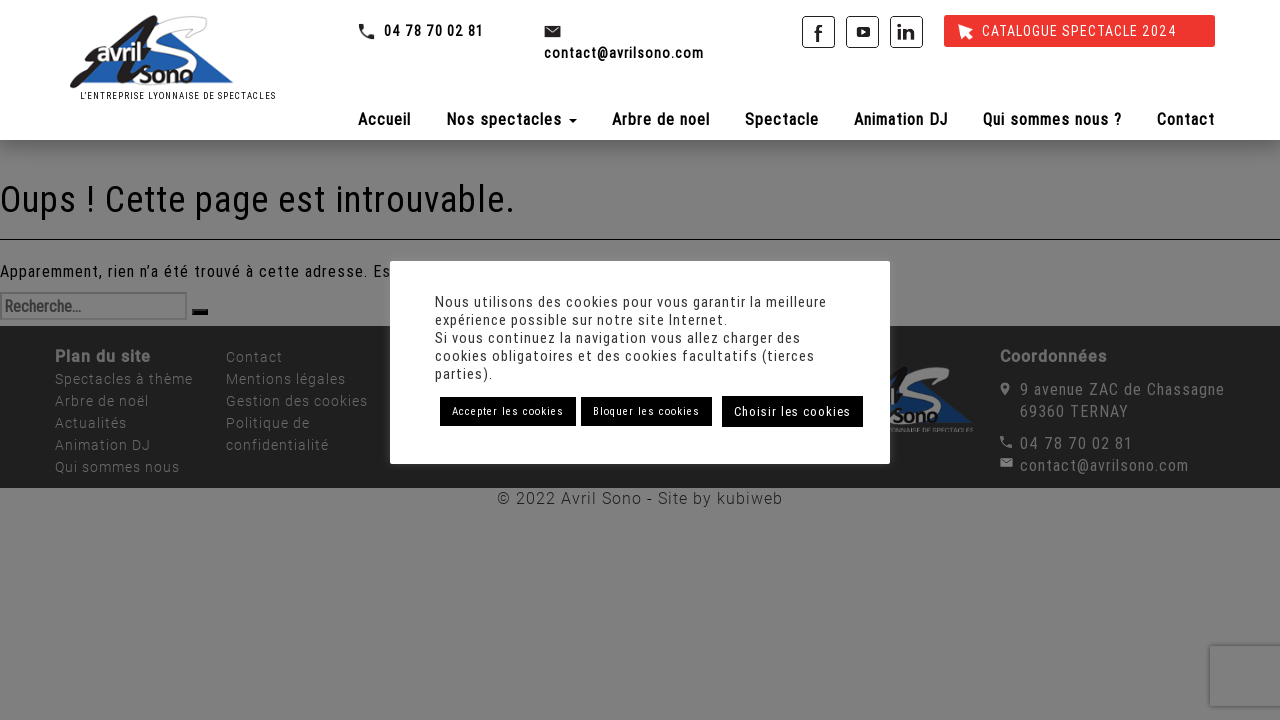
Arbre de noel (661, 119)
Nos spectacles (511, 119)
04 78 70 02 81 (434, 31)
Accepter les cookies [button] (508, 411)
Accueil (384, 119)
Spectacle (782, 119)
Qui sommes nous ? (1052, 119)
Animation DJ (901, 119)
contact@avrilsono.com (624, 53)
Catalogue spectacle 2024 (1067, 31)
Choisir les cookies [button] (792, 411)
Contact (1186, 119)
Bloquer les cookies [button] (646, 411)
